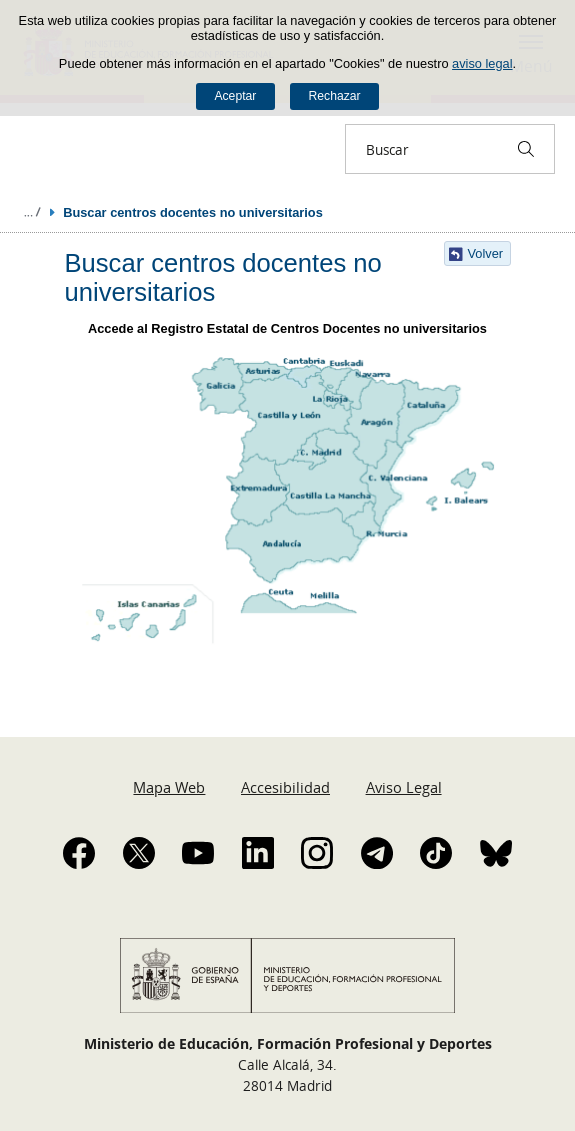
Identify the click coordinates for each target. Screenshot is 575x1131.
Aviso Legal (404, 787)
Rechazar (335, 96)
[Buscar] (526, 149)
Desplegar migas (32, 212)
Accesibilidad (285, 787)
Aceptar (235, 96)
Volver (486, 253)
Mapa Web (169, 787)
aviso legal (482, 63)
